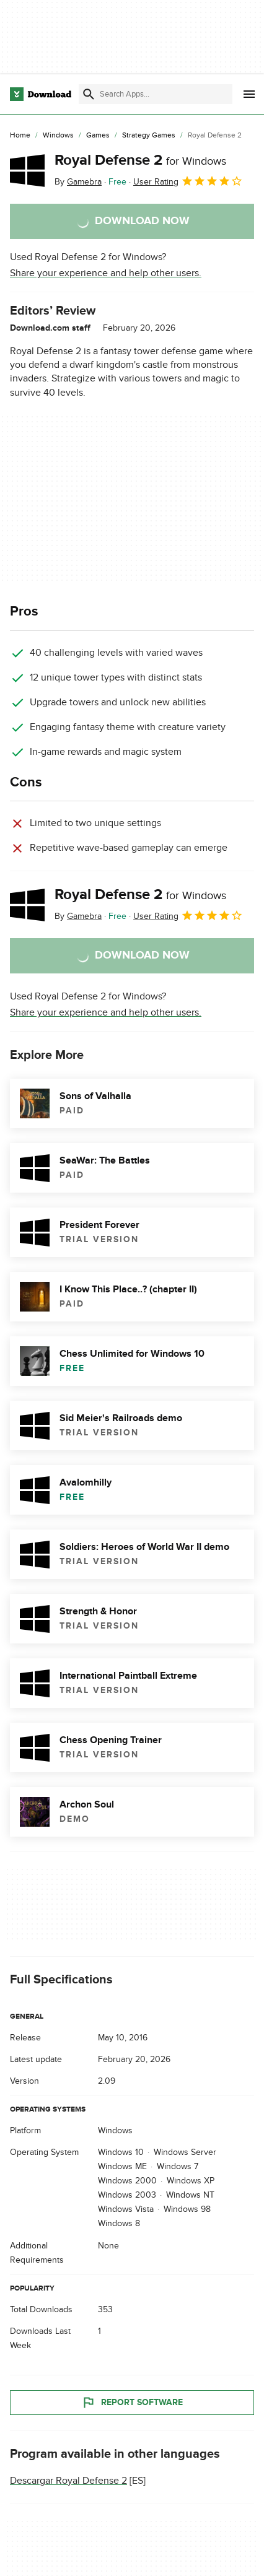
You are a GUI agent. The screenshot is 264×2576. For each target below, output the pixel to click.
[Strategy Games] (148, 135)
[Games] (98, 135)
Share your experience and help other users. (105, 273)
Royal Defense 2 (140, 160)
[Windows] (58, 135)
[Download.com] (40, 94)
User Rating (188, 181)
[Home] (20, 135)
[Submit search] (89, 94)
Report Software (132, 2402)
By (78, 181)
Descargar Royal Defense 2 (68, 2480)
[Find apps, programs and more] (155, 94)
